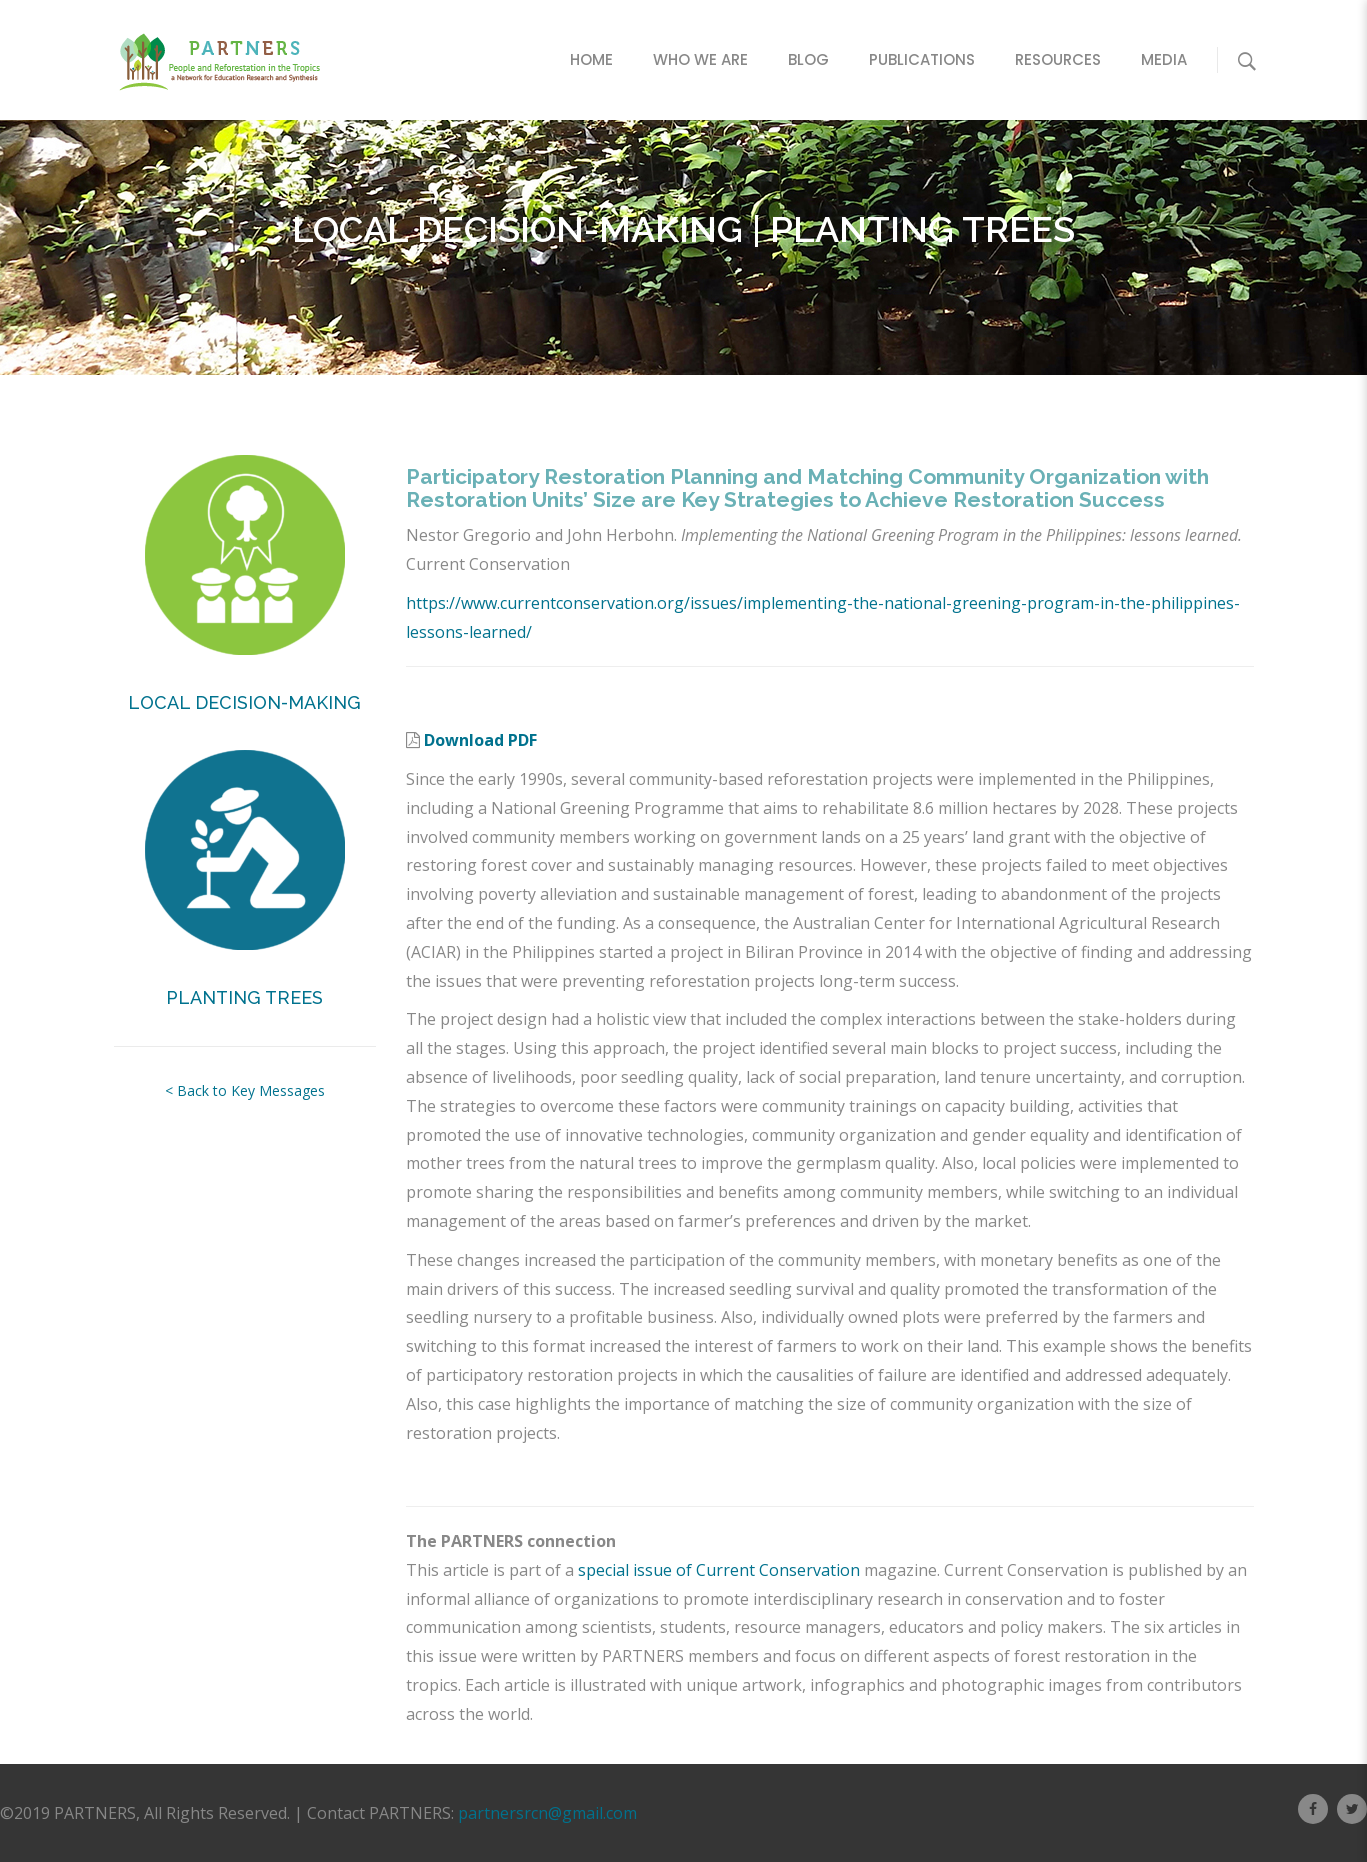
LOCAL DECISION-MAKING (244, 702)
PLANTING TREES (244, 997)
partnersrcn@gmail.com (547, 1813)
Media (1164, 59)
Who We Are (700, 59)
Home (591, 59)
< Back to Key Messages (245, 1090)
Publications (922, 59)
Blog (808, 59)
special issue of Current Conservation (719, 1570)
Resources (1058, 59)
